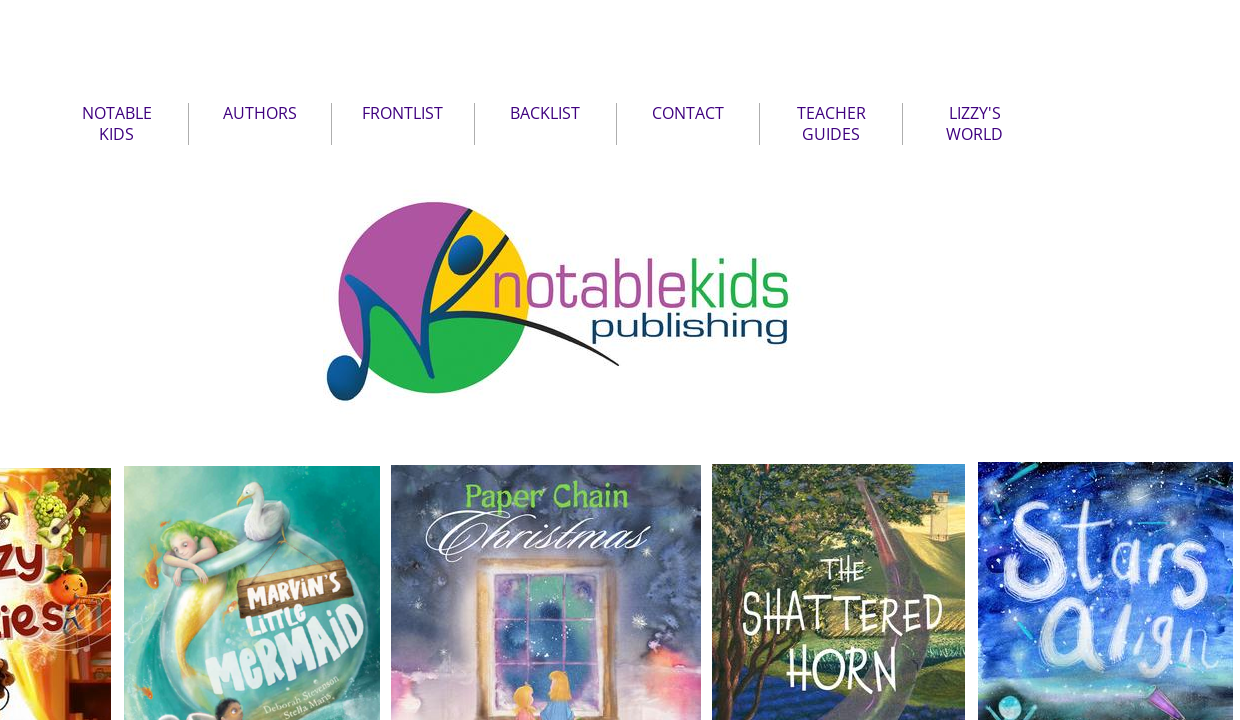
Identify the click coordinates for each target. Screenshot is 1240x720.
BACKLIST (545, 113)
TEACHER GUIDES (831, 123)
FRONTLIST (402, 113)
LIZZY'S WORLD (974, 123)
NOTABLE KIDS (117, 123)
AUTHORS (260, 113)
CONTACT (688, 113)
